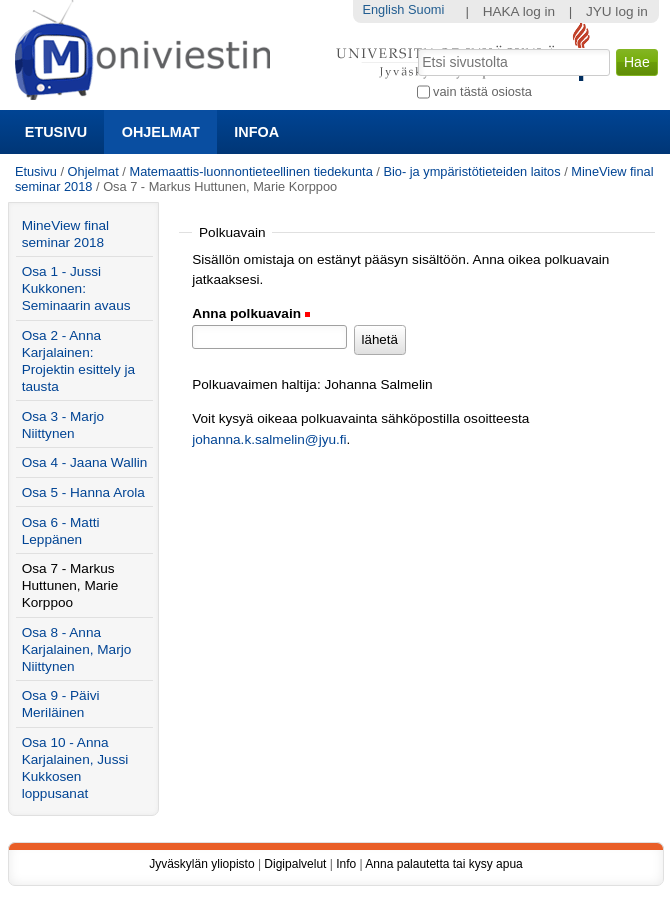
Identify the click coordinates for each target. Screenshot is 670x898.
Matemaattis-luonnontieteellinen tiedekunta (250, 171)
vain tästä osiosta (482, 91)
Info (346, 864)
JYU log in (617, 11)
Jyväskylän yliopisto (201, 864)
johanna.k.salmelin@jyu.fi (269, 439)
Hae (415, 47)
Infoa (256, 132)
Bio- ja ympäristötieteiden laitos (471, 171)
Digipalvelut (295, 864)
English (383, 9)
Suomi (426, 9)
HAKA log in (519, 11)
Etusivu (56, 132)
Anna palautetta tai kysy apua (443, 864)
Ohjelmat (161, 132)
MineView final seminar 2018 (65, 234)
